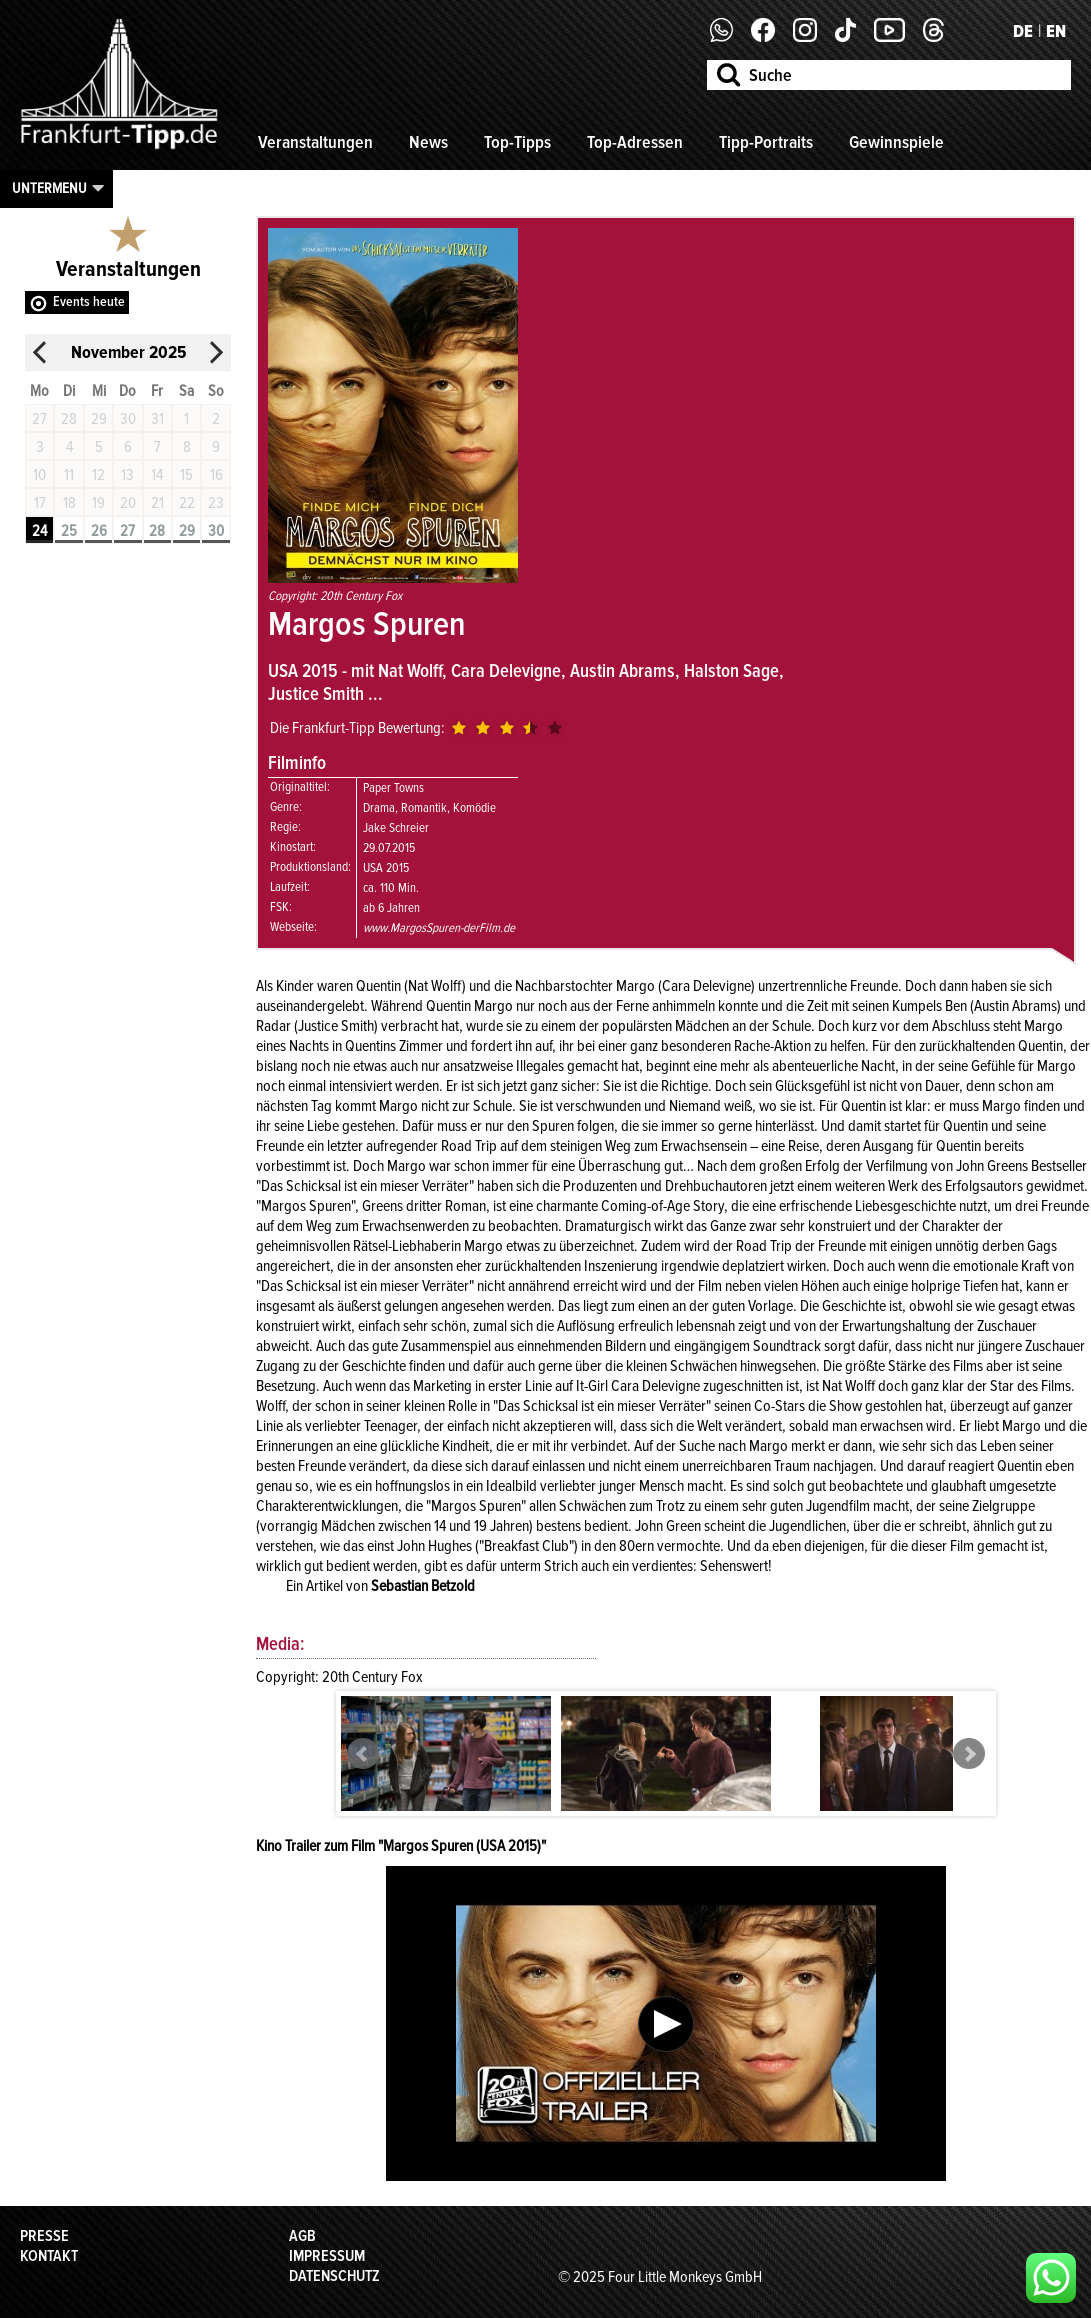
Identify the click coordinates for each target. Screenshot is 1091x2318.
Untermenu (49, 188)
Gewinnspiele (896, 142)
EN (1056, 31)
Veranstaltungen (315, 142)
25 (69, 531)
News (428, 142)
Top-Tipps (517, 142)
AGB (302, 2236)
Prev (363, 1754)
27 (127, 531)
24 (39, 531)
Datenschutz (334, 2276)
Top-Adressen (635, 142)
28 (157, 531)
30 (216, 531)
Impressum (327, 2256)
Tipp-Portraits (766, 142)
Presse (44, 2236)
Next (969, 1754)
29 (187, 531)
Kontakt (49, 2256)
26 (99, 531)
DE (1023, 31)
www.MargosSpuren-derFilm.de (439, 928)
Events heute (89, 301)
